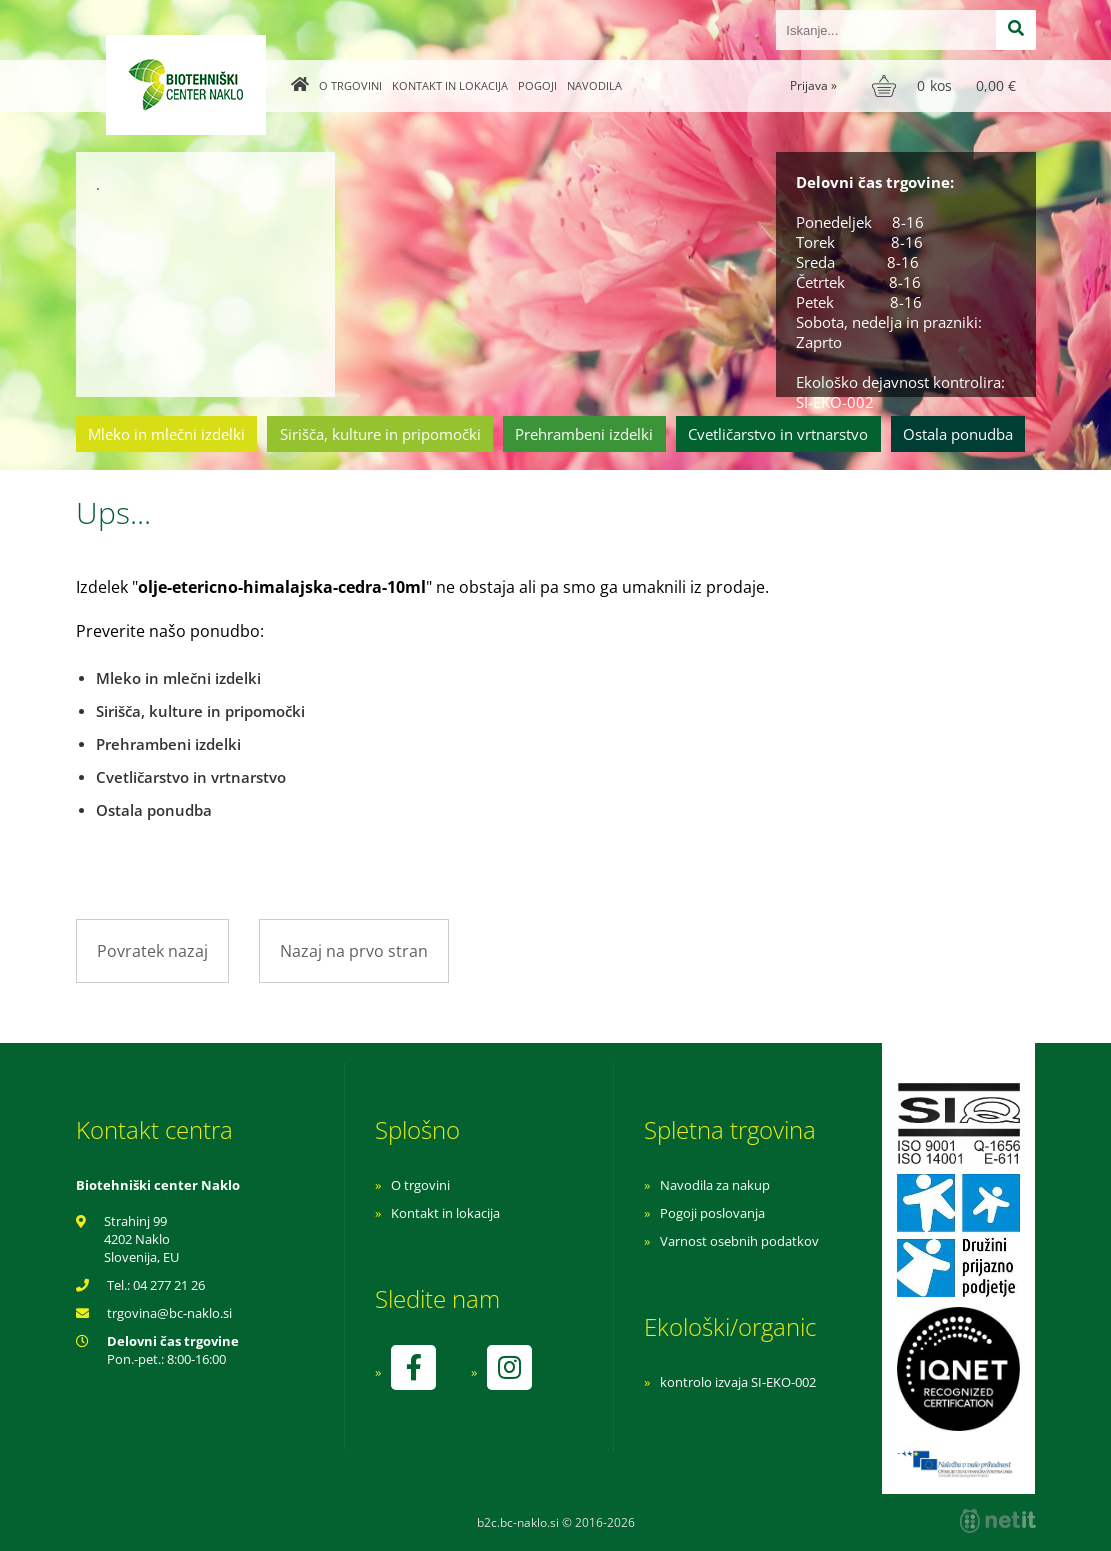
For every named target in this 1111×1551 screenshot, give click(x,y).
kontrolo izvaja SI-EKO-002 (738, 1382)
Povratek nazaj (152, 951)
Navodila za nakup (715, 1185)
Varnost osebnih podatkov (739, 1241)
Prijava (813, 85)
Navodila (594, 85)
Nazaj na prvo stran (354, 951)
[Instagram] (509, 1367)
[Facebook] (413, 1367)
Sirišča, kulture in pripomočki (380, 434)
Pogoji (537, 85)
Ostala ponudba (958, 434)
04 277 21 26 (169, 1285)
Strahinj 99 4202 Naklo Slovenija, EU (141, 1239)
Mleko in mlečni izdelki (166, 434)
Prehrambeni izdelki (584, 434)
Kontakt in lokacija (450, 85)
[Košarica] (946, 86)
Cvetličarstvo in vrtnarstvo (778, 434)
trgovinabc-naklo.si (169, 1313)
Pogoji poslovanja (712, 1213)
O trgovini (350, 85)
